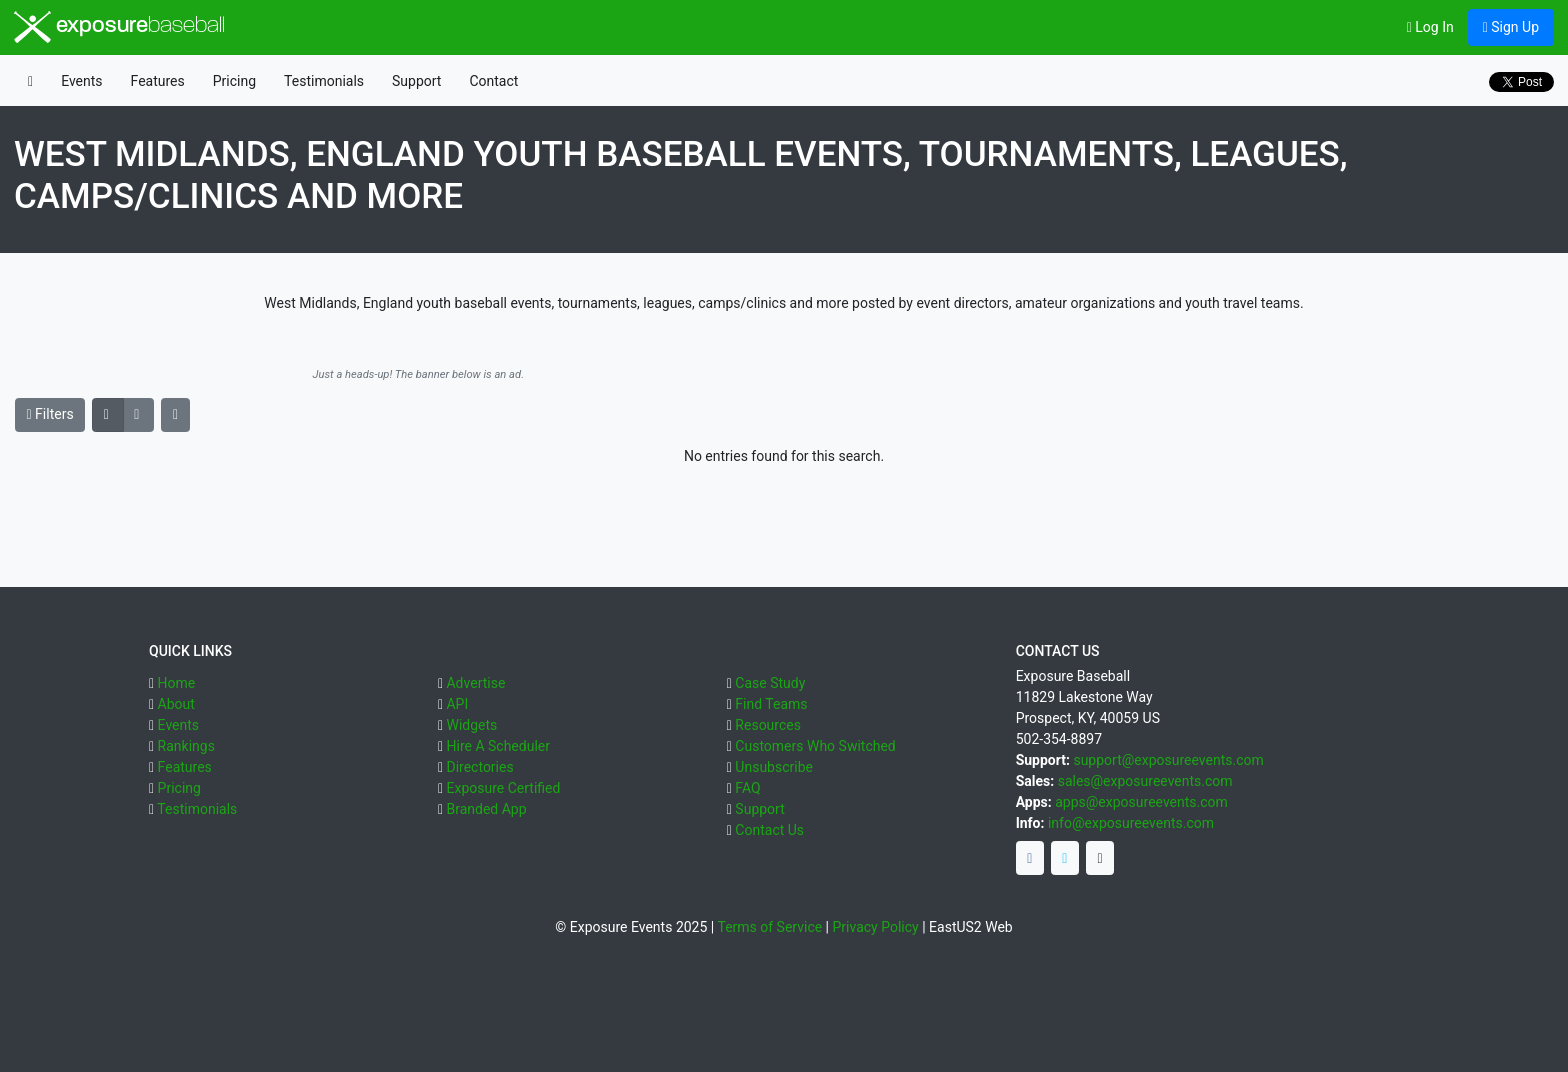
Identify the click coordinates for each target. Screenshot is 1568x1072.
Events (81, 81)
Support (416, 81)
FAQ (747, 788)
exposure (119, 27)
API (457, 704)
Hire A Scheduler (497, 746)
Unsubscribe (774, 767)
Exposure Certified (503, 788)
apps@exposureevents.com (1141, 802)
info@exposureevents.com (1131, 823)
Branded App (486, 809)
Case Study (770, 683)
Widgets (471, 725)
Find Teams (771, 704)
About (176, 704)
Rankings (186, 746)
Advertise (475, 683)
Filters (50, 414)
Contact (493, 81)
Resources (768, 725)
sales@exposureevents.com (1145, 781)
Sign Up (1511, 27)
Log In (1430, 27)
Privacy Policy (876, 927)
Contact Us (769, 830)
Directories (479, 767)
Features (158, 81)
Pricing (234, 81)
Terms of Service (769, 927)
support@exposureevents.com (1168, 760)
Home (177, 683)
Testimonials (324, 81)
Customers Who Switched (815, 746)
